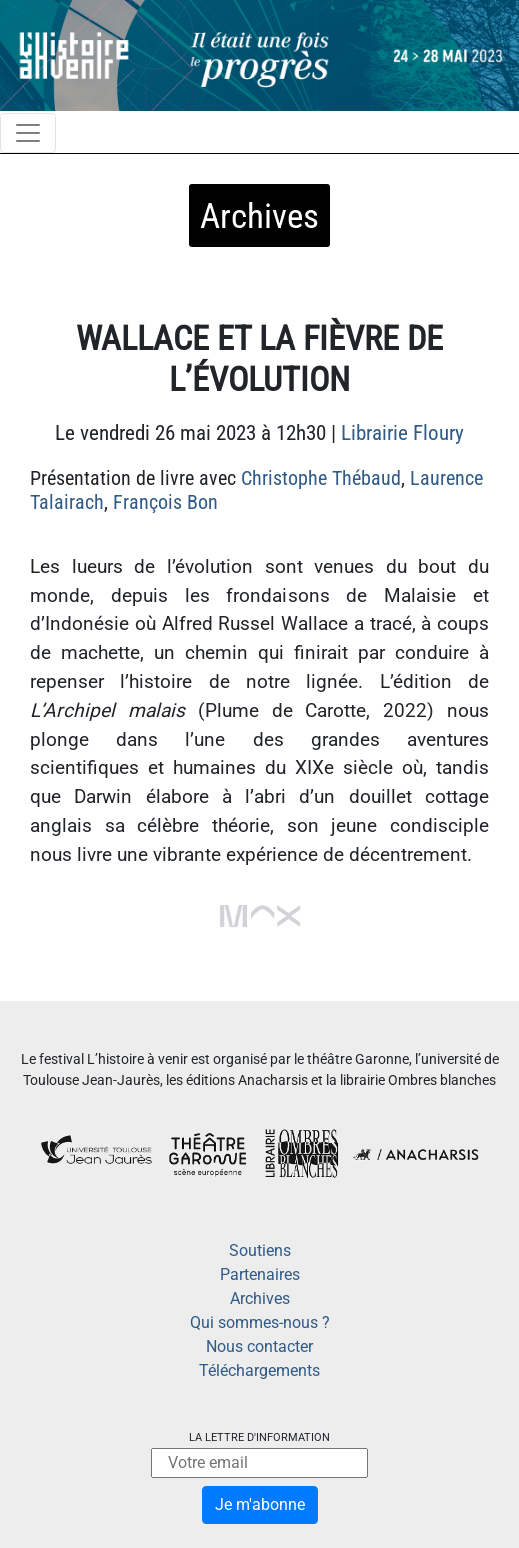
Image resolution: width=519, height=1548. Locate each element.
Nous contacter (259, 1346)
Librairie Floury (402, 433)
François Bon (165, 502)
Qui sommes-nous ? (260, 1322)
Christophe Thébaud (321, 478)
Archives (260, 1298)
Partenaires (260, 1274)
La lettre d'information (259, 1437)
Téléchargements (259, 1370)
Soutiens (260, 1250)
